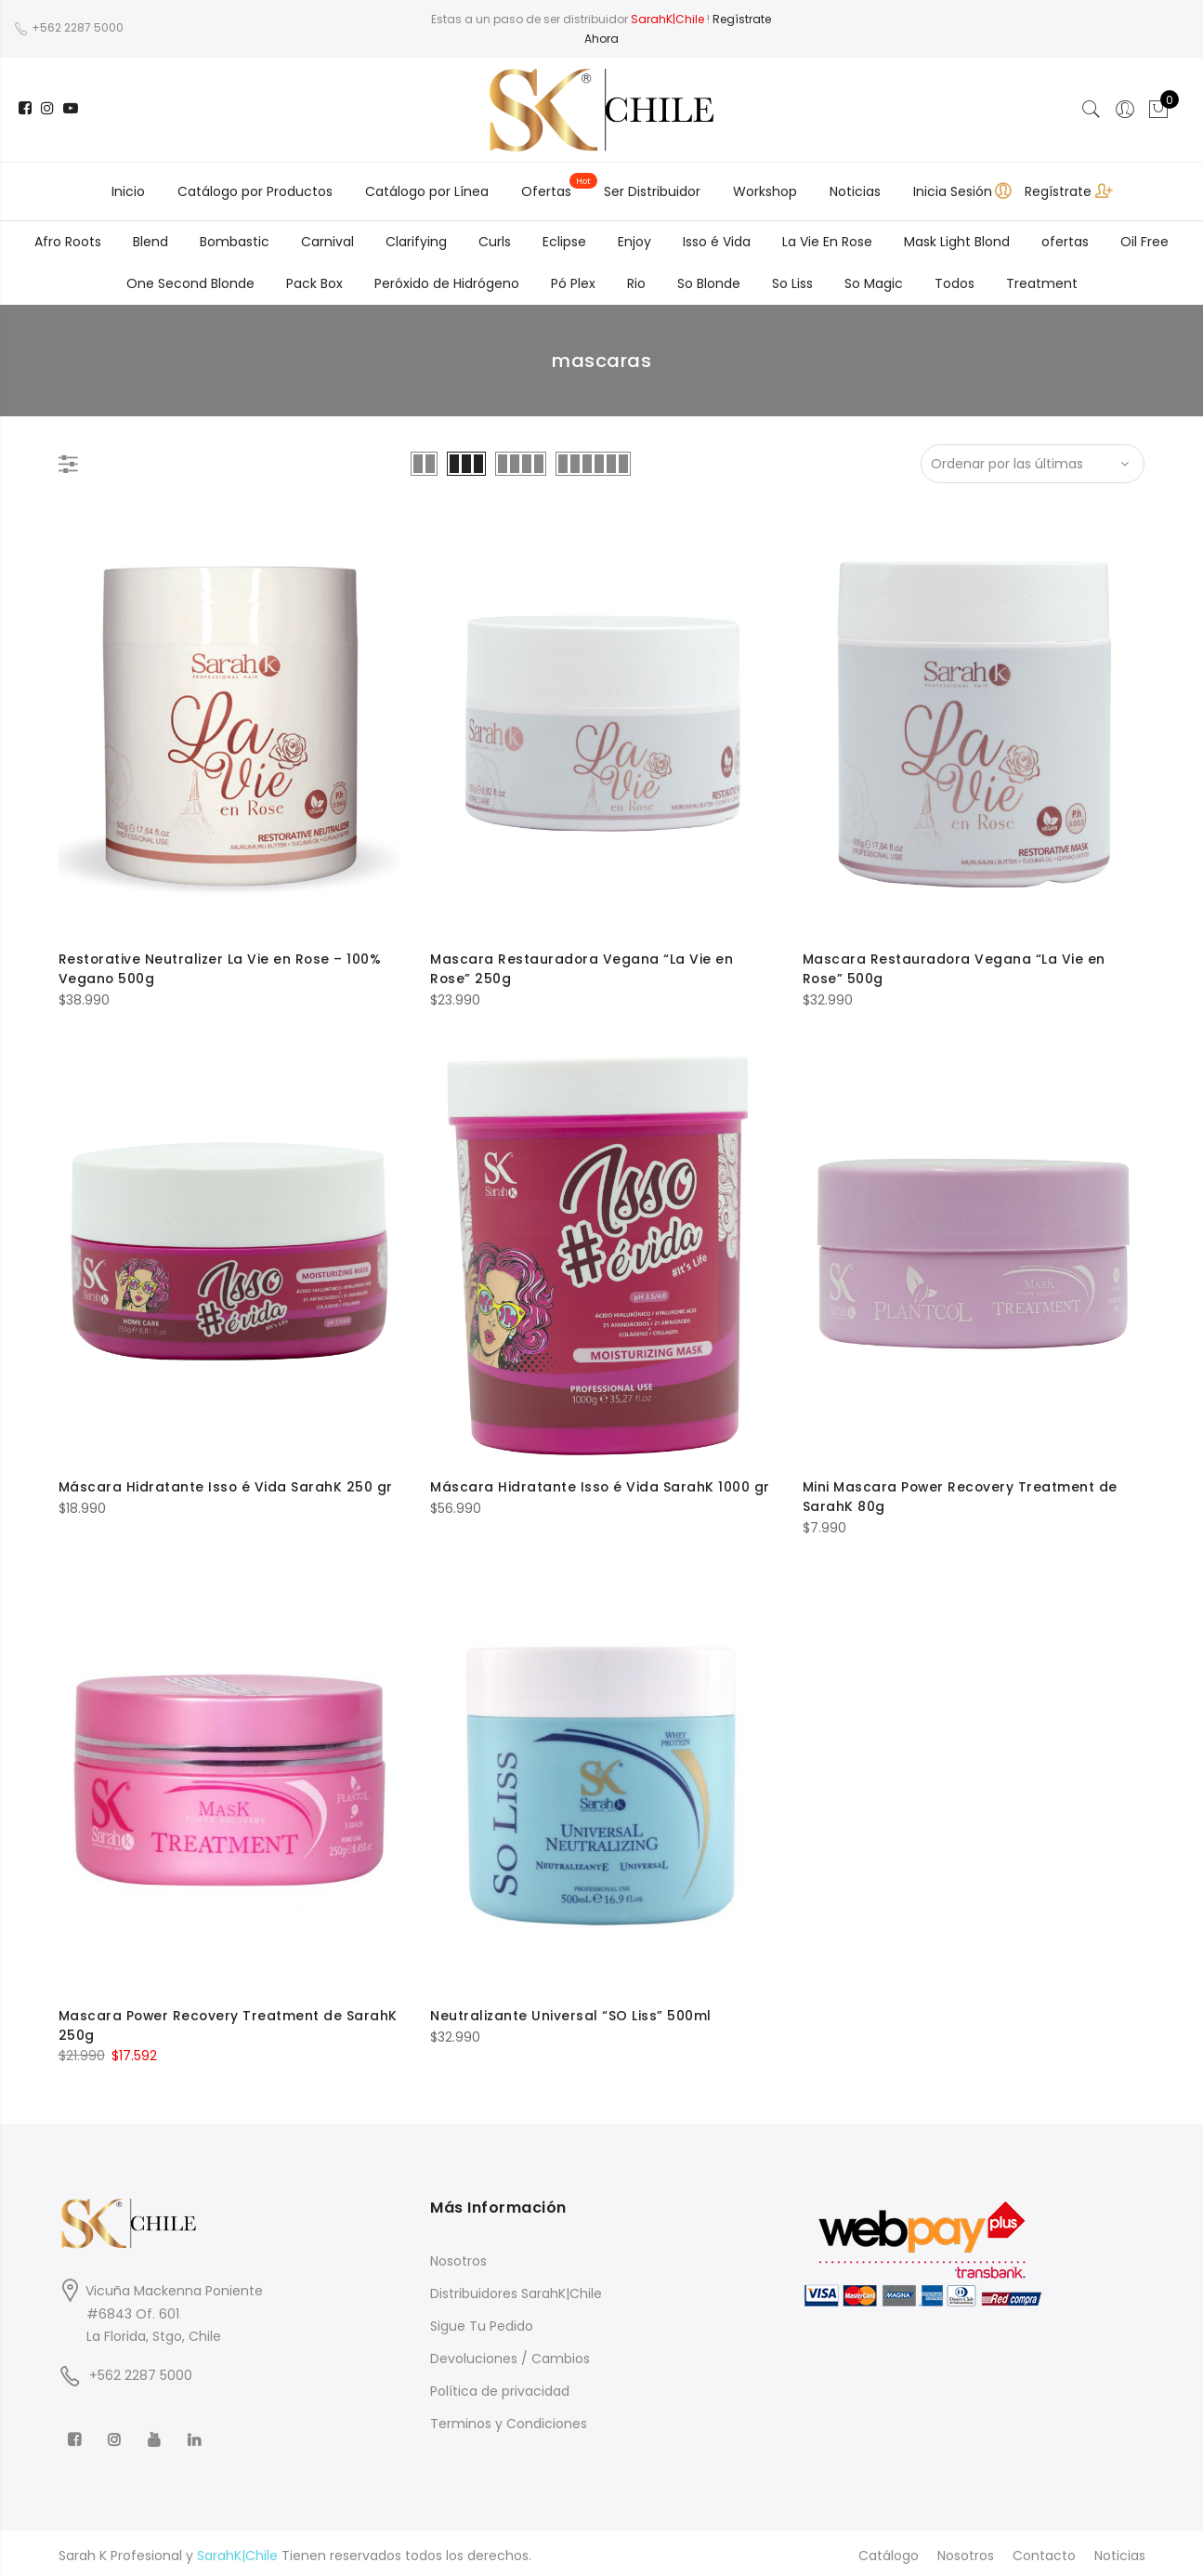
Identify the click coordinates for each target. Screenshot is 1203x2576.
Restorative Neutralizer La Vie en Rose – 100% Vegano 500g (221, 968)
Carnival (327, 241)
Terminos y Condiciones (508, 2419)
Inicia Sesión (952, 191)
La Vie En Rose (827, 241)
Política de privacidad (499, 2386)
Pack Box (314, 283)
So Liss (792, 283)
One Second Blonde (190, 283)
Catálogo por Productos (255, 191)
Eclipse (564, 241)
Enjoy (634, 241)
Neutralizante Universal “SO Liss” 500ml (571, 2012)
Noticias (855, 191)
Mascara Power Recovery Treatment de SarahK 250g (229, 2021)
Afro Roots (67, 241)
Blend (150, 241)
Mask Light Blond (957, 241)
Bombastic (234, 241)
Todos (954, 283)
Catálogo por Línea (427, 191)
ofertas (1065, 241)
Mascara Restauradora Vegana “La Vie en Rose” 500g (954, 968)
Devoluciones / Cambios (510, 2354)
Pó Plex (573, 283)
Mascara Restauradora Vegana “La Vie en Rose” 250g (582, 968)
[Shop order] (1033, 463)
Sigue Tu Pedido (481, 2321)
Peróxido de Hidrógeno (446, 283)
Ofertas (546, 191)
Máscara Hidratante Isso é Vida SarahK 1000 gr (600, 1486)
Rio (636, 283)
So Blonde (708, 283)
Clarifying (416, 241)
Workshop (765, 191)
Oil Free (1144, 241)
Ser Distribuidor (652, 191)
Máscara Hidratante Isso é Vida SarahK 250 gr (226, 1486)
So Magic (873, 283)
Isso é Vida (717, 241)
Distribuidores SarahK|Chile (516, 2289)
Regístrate (1058, 191)
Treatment (1042, 283)
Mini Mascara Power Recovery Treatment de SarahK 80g (961, 1495)
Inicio (128, 191)
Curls (494, 241)
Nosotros (458, 2256)
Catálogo (888, 2551)
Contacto (1044, 2551)
